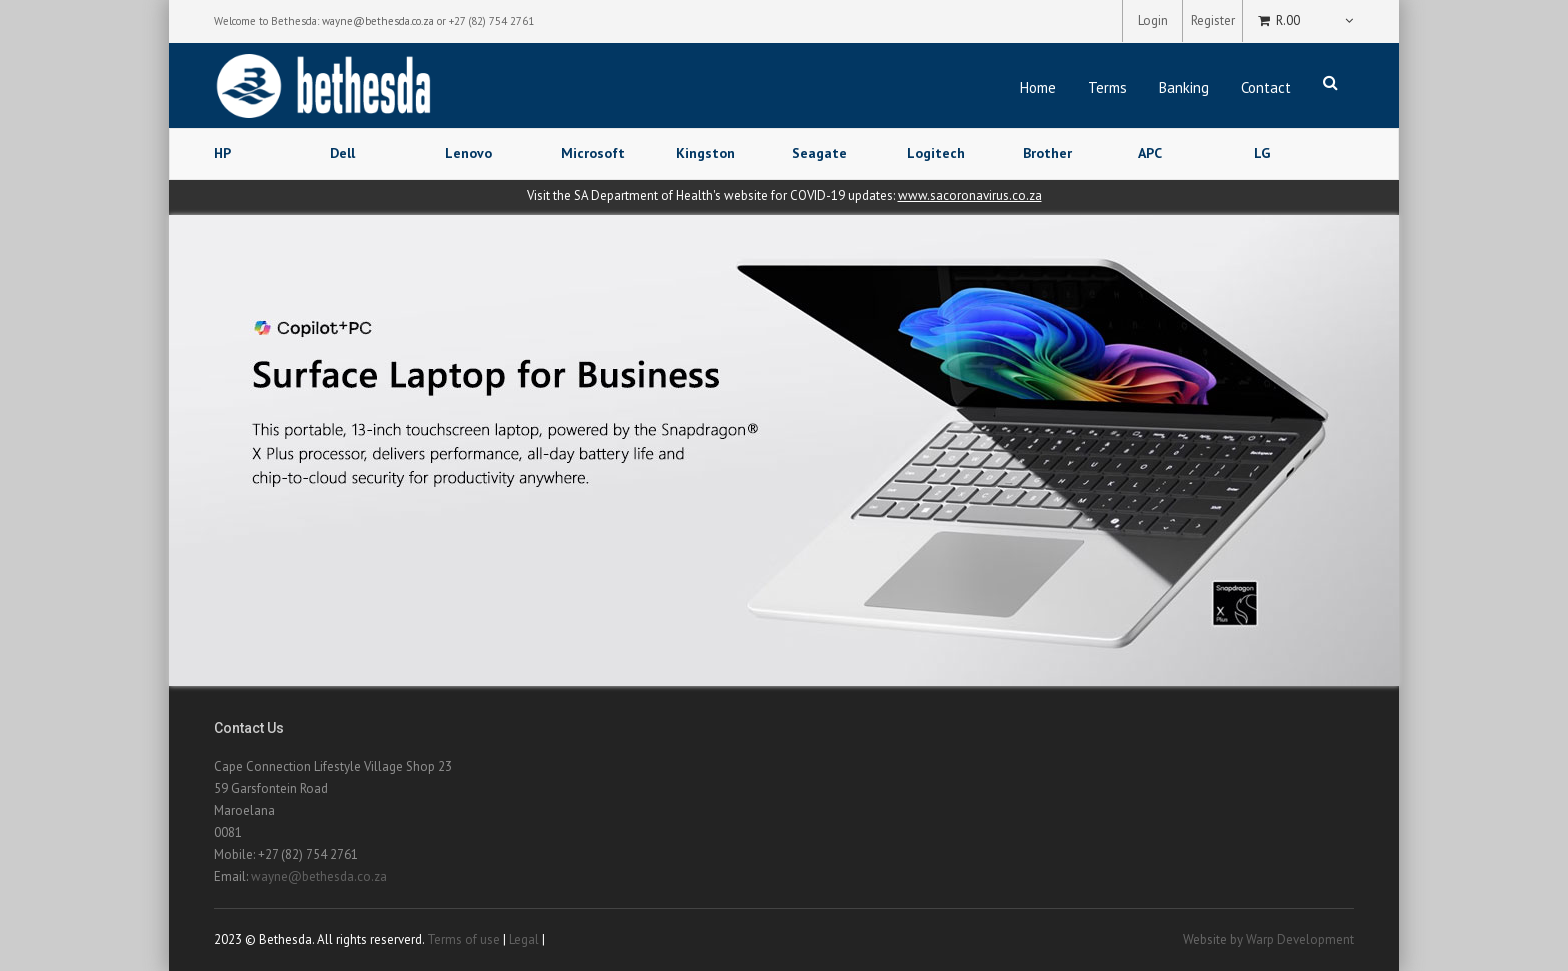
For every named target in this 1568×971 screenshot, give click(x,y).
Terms (1107, 87)
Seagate (819, 153)
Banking (1184, 87)
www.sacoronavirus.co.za (970, 195)
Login (1153, 20)
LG (1262, 153)
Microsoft (593, 153)
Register (1213, 20)
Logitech (936, 153)
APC (1150, 153)
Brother (1047, 153)
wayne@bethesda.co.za (378, 21)
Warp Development (1300, 939)
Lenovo (468, 153)
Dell (342, 153)
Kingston (705, 153)
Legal (524, 939)
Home (1038, 87)
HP (222, 153)
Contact (1266, 87)
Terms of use (463, 939)
